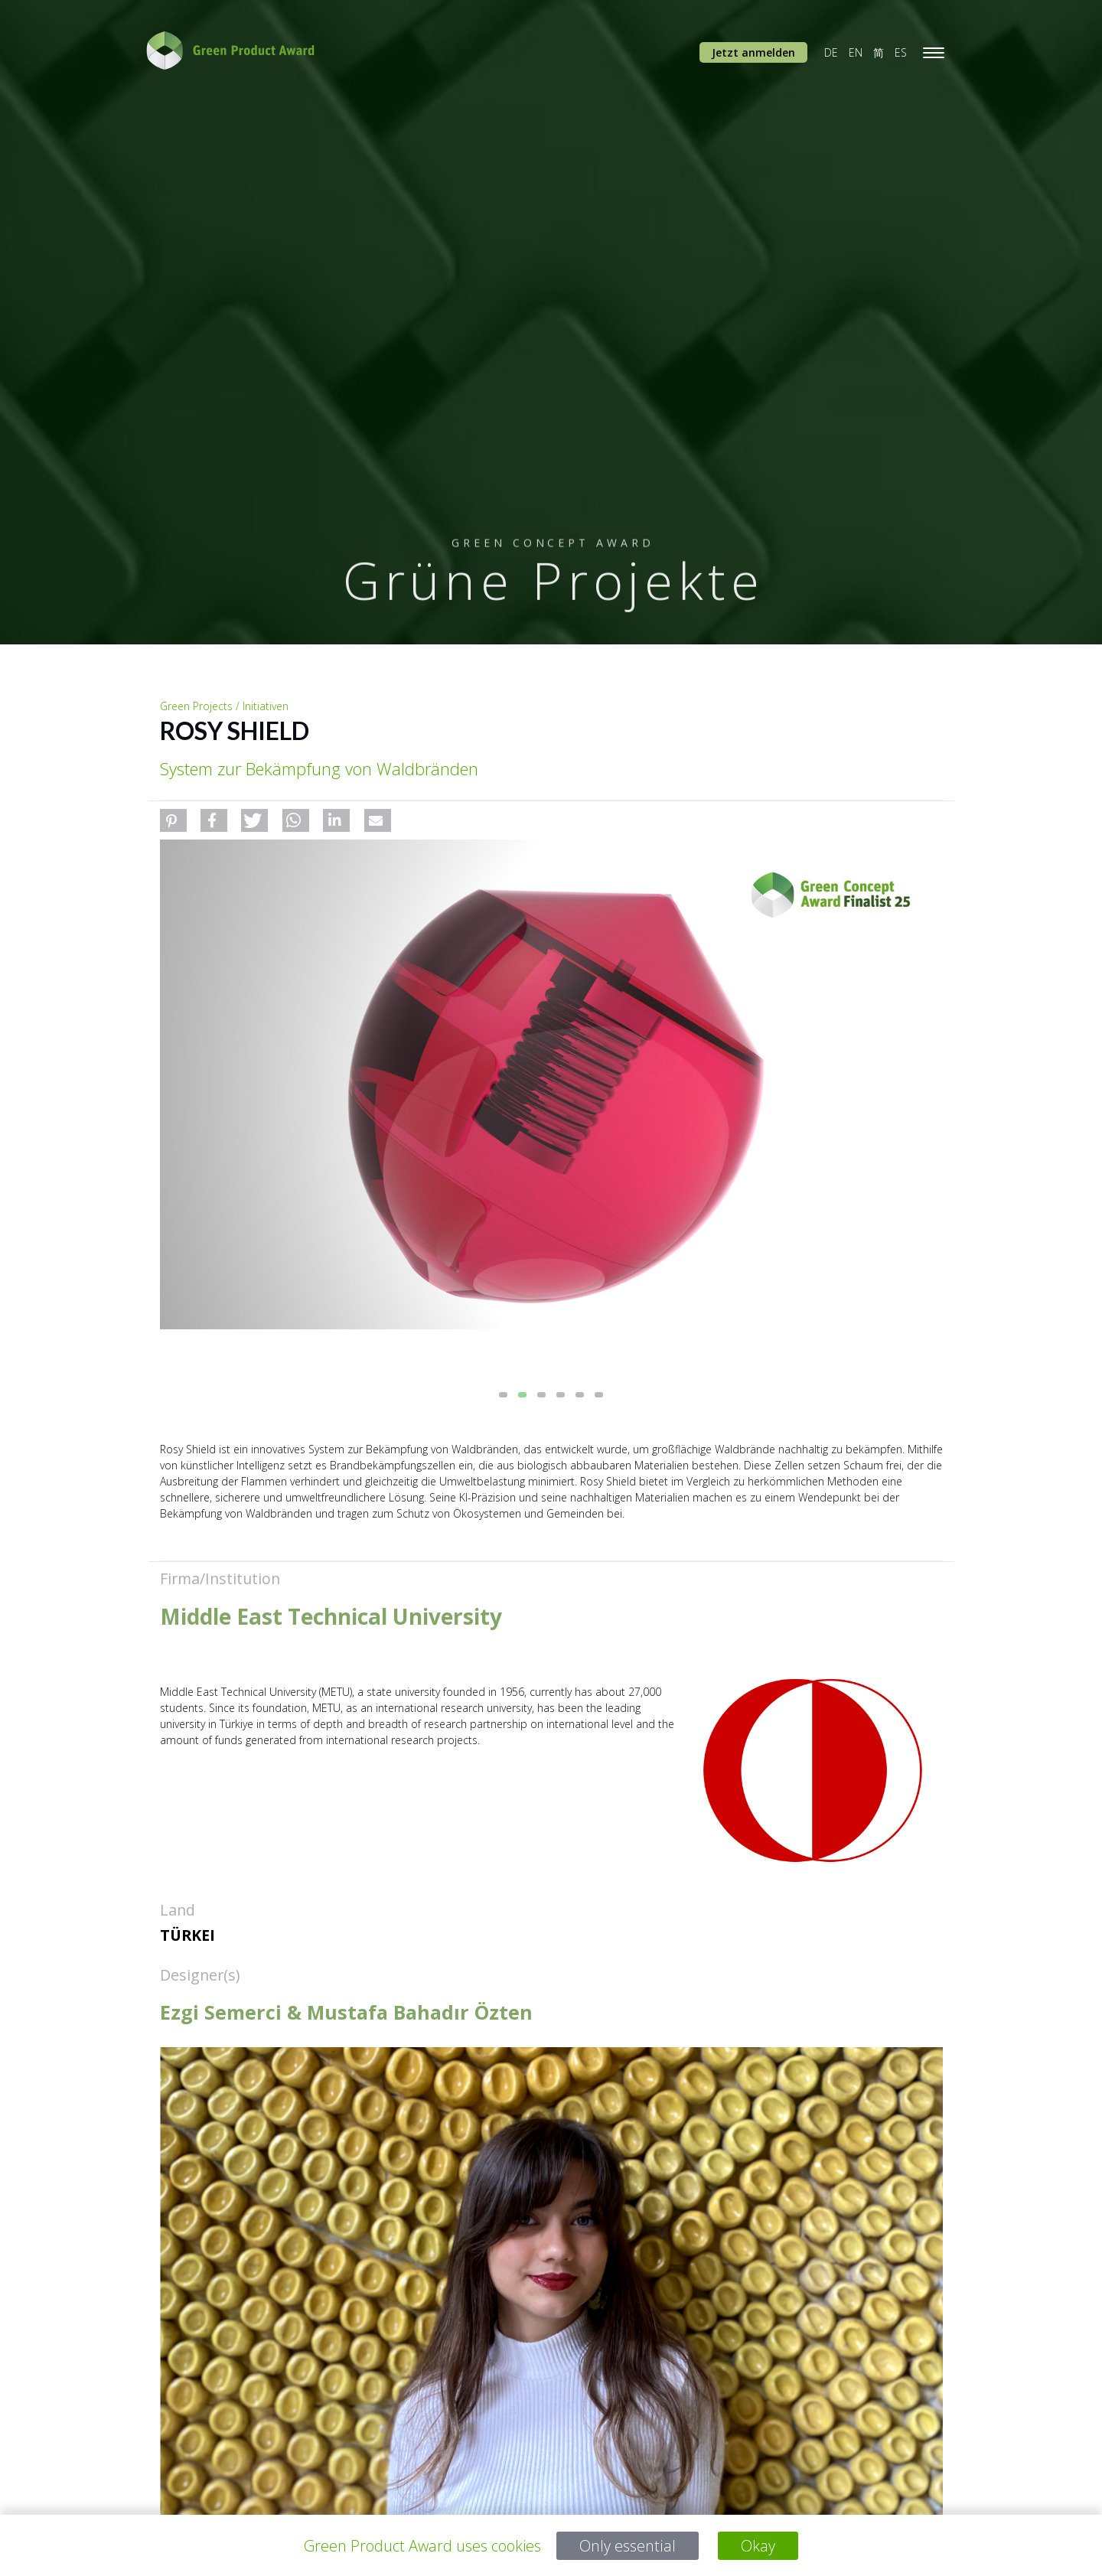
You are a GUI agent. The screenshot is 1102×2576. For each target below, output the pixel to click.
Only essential (628, 2545)
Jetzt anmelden (753, 52)
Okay (758, 2545)
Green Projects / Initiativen (224, 706)
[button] (173, 820)
